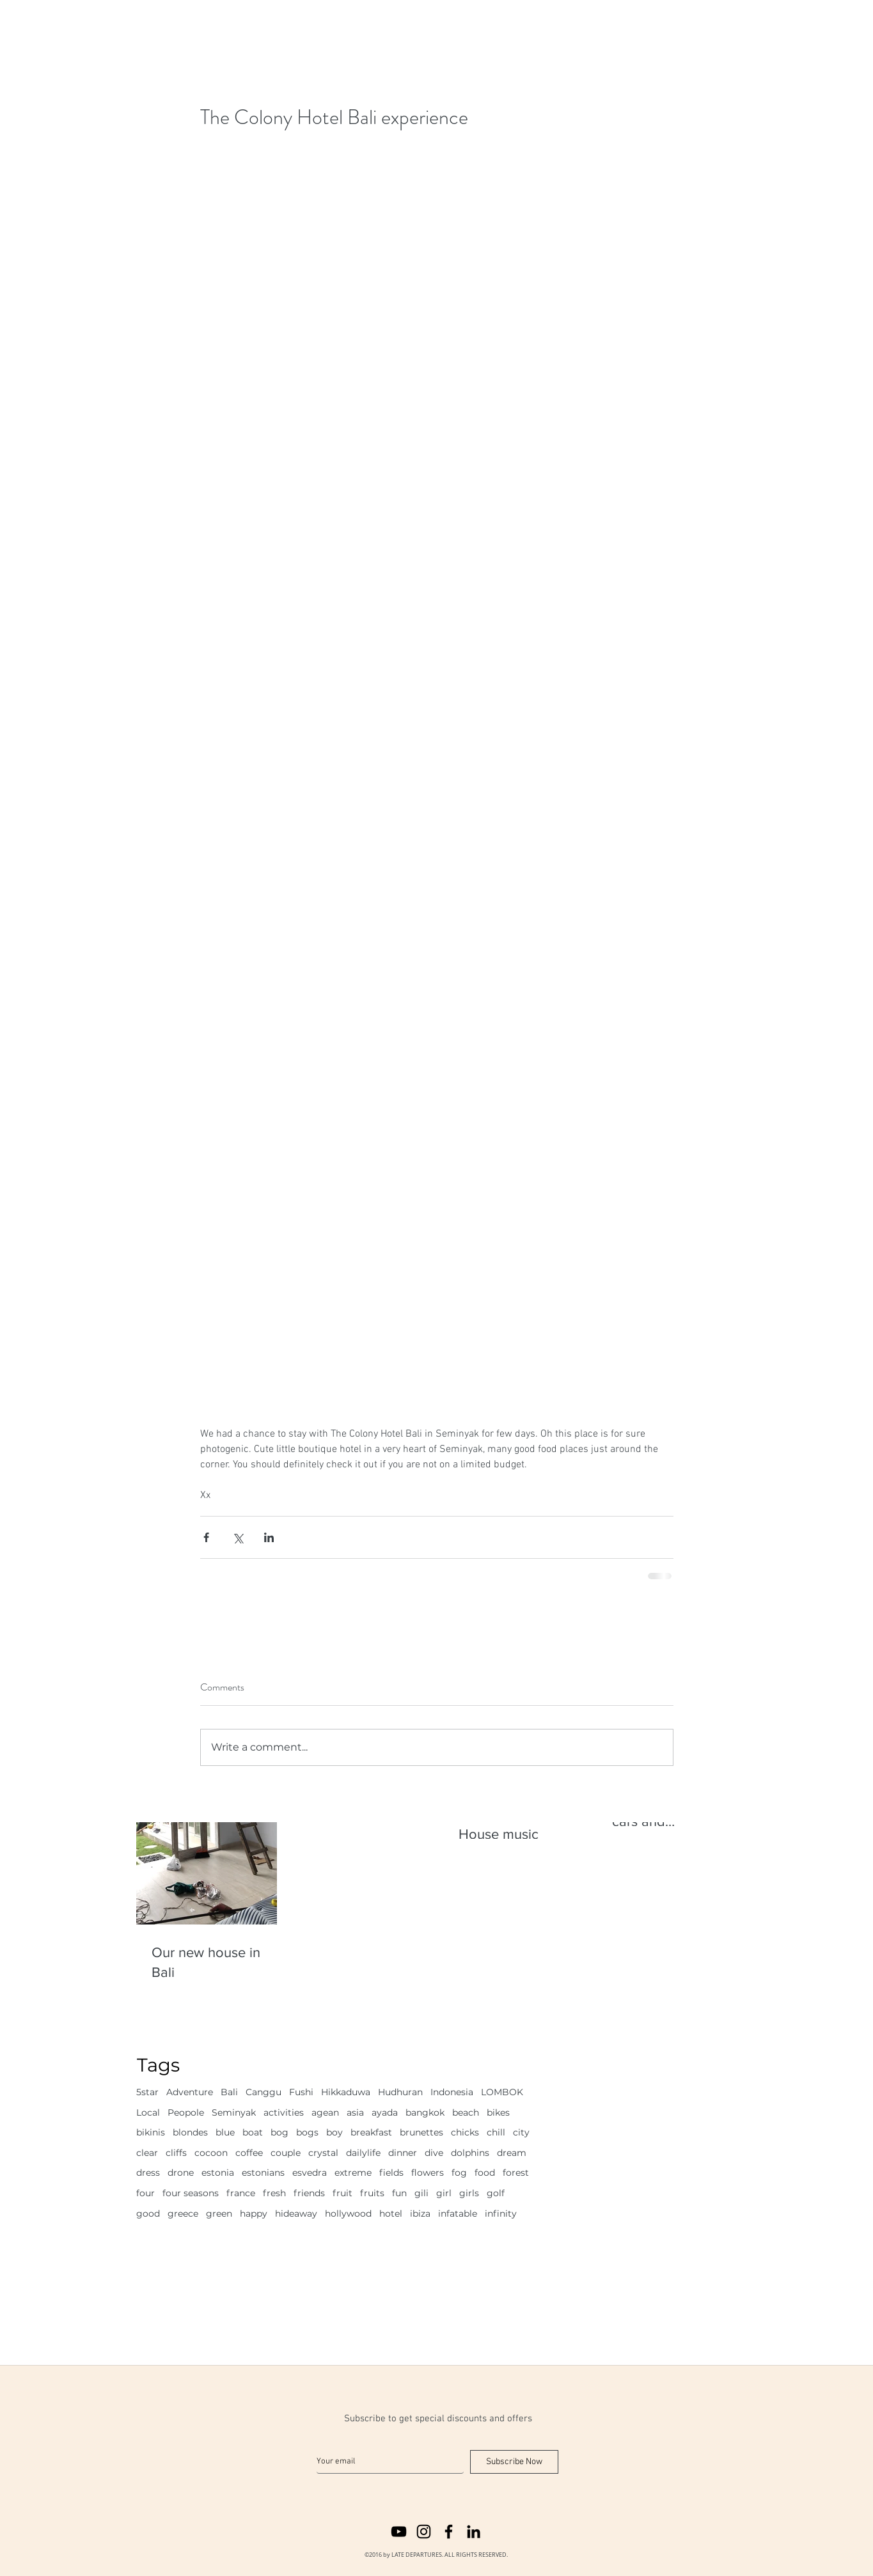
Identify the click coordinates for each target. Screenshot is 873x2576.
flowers (427, 2172)
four (145, 2193)
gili (421, 2193)
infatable (457, 2213)
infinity (501, 2213)
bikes (498, 2112)
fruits (372, 2193)
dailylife (363, 2152)
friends (309, 2193)
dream (511, 2152)
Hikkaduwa (345, 2092)
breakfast (371, 2132)
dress (148, 2172)
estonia (217, 2172)
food (485, 2172)
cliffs (176, 2152)
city (521, 2132)
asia (355, 2112)
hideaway (296, 2213)
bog (279, 2132)
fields (391, 2172)
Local (148, 2112)
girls (469, 2193)
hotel (390, 2213)
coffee (249, 2152)
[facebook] (448, 2531)
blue (225, 2132)
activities (283, 2112)
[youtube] (398, 2531)
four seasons (190, 2193)
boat (252, 2132)
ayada (385, 2112)
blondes (190, 2132)
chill (496, 2132)
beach (465, 2112)
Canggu (263, 2092)
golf (496, 2193)
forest (516, 2172)
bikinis (150, 2132)
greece (183, 2213)
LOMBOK (502, 2092)
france (240, 2193)
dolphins (470, 2152)
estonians (263, 2172)
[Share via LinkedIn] (269, 1537)
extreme (353, 2172)
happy (253, 2213)
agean (325, 2112)
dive (434, 2152)
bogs (307, 2132)
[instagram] (423, 2531)
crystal (323, 2152)
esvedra (309, 2172)
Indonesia (451, 2092)
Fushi (301, 2092)
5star (147, 2092)
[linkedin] (473, 2531)
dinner (402, 2152)
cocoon (211, 2152)
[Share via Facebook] (206, 1537)
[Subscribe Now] (514, 2462)
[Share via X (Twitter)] (238, 1537)
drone (181, 2172)
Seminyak (234, 2112)
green (219, 2213)
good (148, 2213)
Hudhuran (400, 2092)
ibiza (420, 2213)
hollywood (348, 2213)
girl (444, 2193)
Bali (229, 2092)
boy (334, 2132)
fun (399, 2193)
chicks (465, 2132)
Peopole (186, 2112)
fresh (274, 2193)
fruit (342, 2193)
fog (459, 2172)
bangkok (424, 2112)
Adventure (189, 2092)
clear (147, 2152)
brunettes (421, 2132)
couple (286, 2152)
